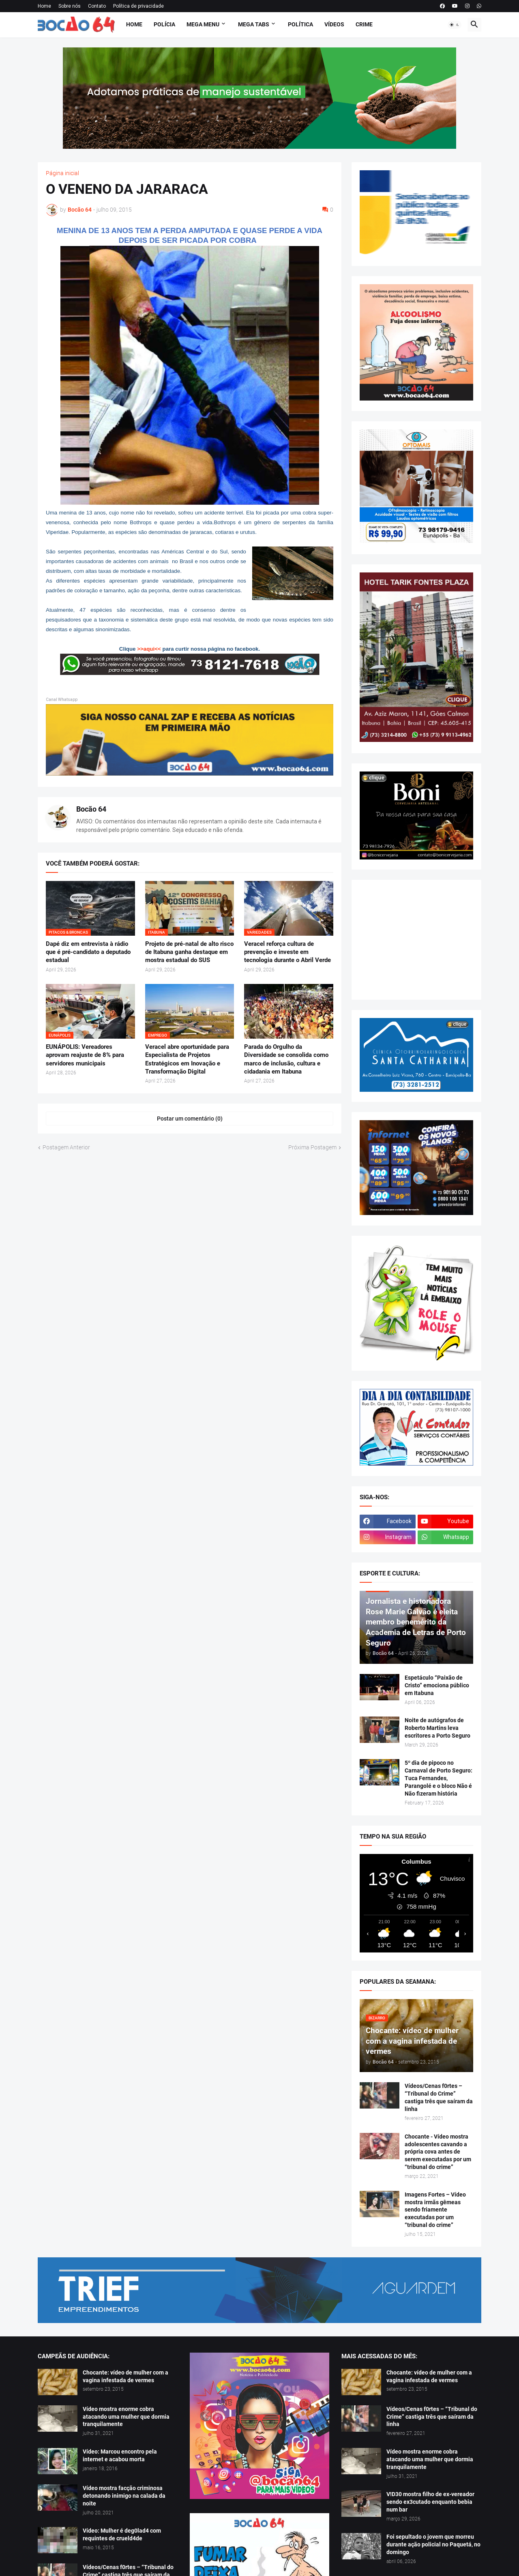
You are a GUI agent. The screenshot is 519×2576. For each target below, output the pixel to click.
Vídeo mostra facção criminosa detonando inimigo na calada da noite (124, 2496)
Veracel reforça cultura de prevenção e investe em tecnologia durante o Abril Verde (287, 952)
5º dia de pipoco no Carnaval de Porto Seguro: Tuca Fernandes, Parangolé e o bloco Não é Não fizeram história (438, 1778)
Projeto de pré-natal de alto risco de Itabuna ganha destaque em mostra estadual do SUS (189, 952)
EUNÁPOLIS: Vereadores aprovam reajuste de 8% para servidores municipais (85, 1055)
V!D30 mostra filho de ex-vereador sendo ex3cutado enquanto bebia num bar (430, 2502)
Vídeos (334, 24)
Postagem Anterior (66, 1147)
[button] (454, 25)
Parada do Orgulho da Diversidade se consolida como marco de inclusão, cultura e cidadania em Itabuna (286, 1059)
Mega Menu (203, 24)
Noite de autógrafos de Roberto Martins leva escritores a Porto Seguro (437, 1728)
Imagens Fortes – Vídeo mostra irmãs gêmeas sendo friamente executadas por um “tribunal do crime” (435, 2210)
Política (300, 24)
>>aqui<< (149, 649)
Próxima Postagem (312, 1147)
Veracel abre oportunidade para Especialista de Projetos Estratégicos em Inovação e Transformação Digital (187, 1059)
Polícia (164, 24)
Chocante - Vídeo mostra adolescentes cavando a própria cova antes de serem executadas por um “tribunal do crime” (438, 2152)
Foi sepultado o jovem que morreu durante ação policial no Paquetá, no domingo (433, 2544)
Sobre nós (69, 6)
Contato (97, 6)
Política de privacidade (138, 6)
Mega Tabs (253, 24)
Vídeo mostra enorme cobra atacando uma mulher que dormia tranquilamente (126, 2417)
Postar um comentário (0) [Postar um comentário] (190, 1118)
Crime (364, 24)
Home (44, 6)
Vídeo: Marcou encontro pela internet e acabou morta (120, 2455)
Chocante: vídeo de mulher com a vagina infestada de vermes (125, 2376)
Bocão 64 (91, 809)
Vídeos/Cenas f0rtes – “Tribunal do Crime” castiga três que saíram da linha (439, 2097)
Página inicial (62, 173)
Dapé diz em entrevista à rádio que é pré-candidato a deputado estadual (88, 952)
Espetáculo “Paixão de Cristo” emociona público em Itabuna (437, 1685)
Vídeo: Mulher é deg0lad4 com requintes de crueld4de (122, 2534)
